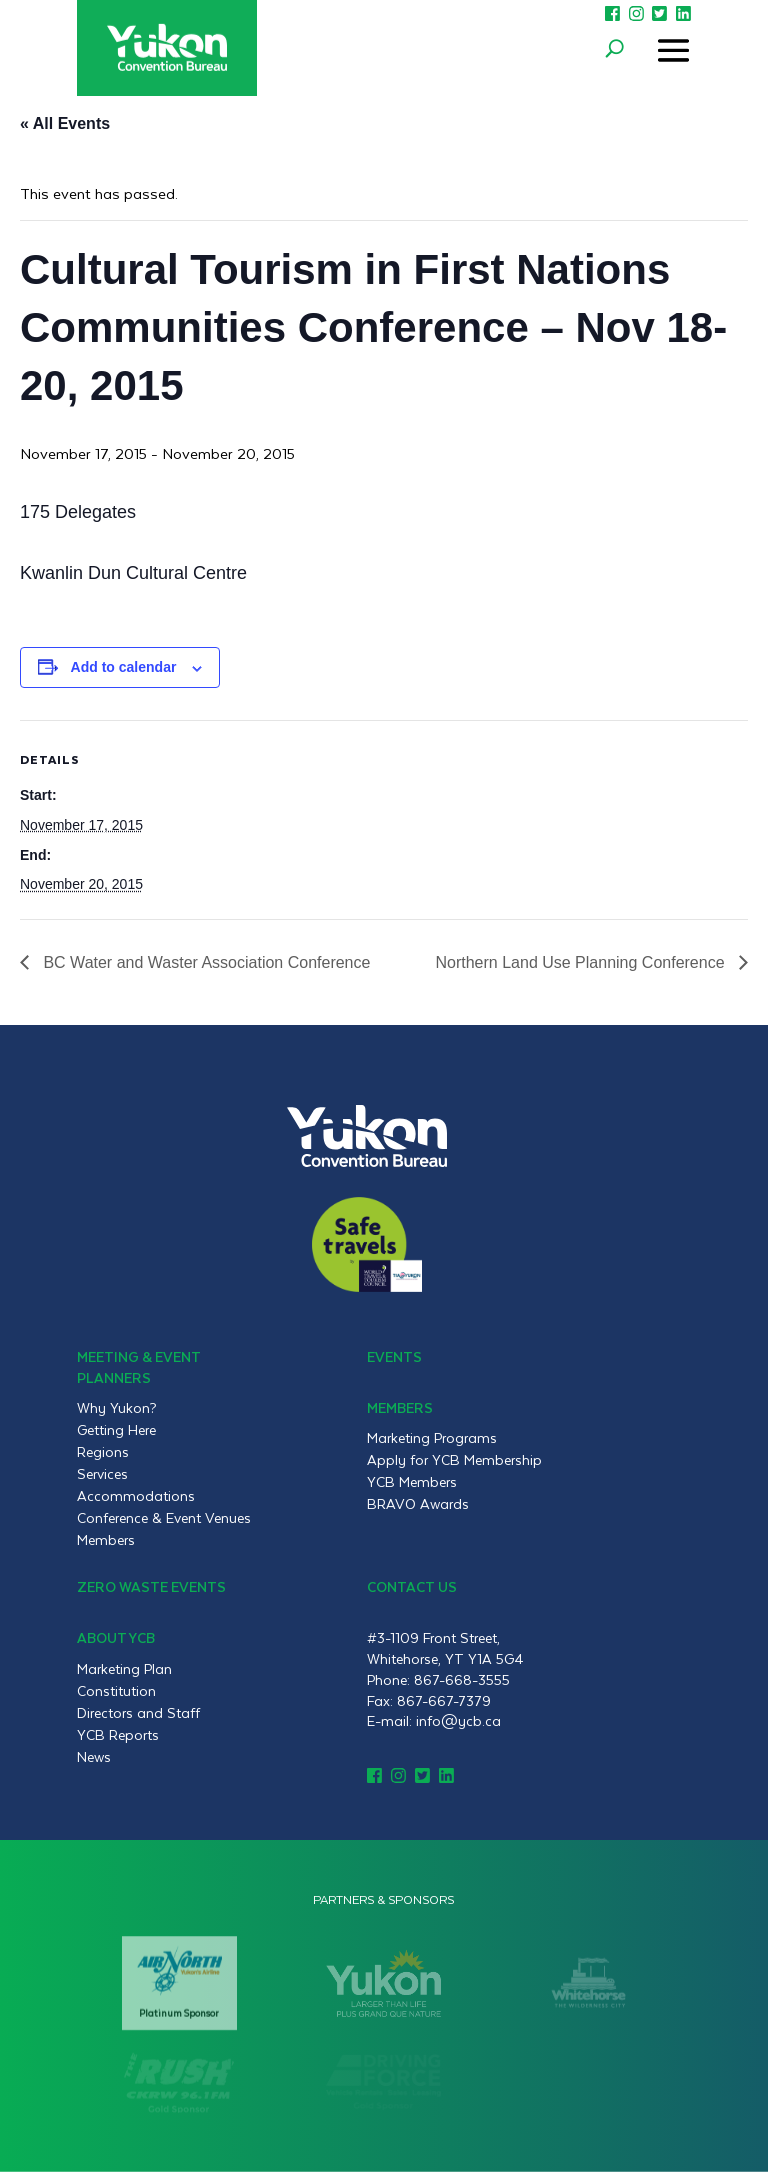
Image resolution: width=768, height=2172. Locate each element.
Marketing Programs (432, 1438)
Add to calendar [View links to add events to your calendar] (124, 667)
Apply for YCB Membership (454, 1460)
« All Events (65, 123)
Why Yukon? (117, 1408)
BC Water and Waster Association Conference (204, 962)
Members (106, 1540)
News (94, 1757)
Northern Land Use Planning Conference (582, 962)
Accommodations (136, 1496)
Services (102, 1474)
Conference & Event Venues (164, 1518)
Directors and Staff (138, 1713)
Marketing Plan (124, 1669)
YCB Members (412, 1482)
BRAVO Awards (418, 1504)
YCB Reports (118, 1735)
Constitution (116, 1691)
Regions (103, 1452)
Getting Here (116, 1430)
